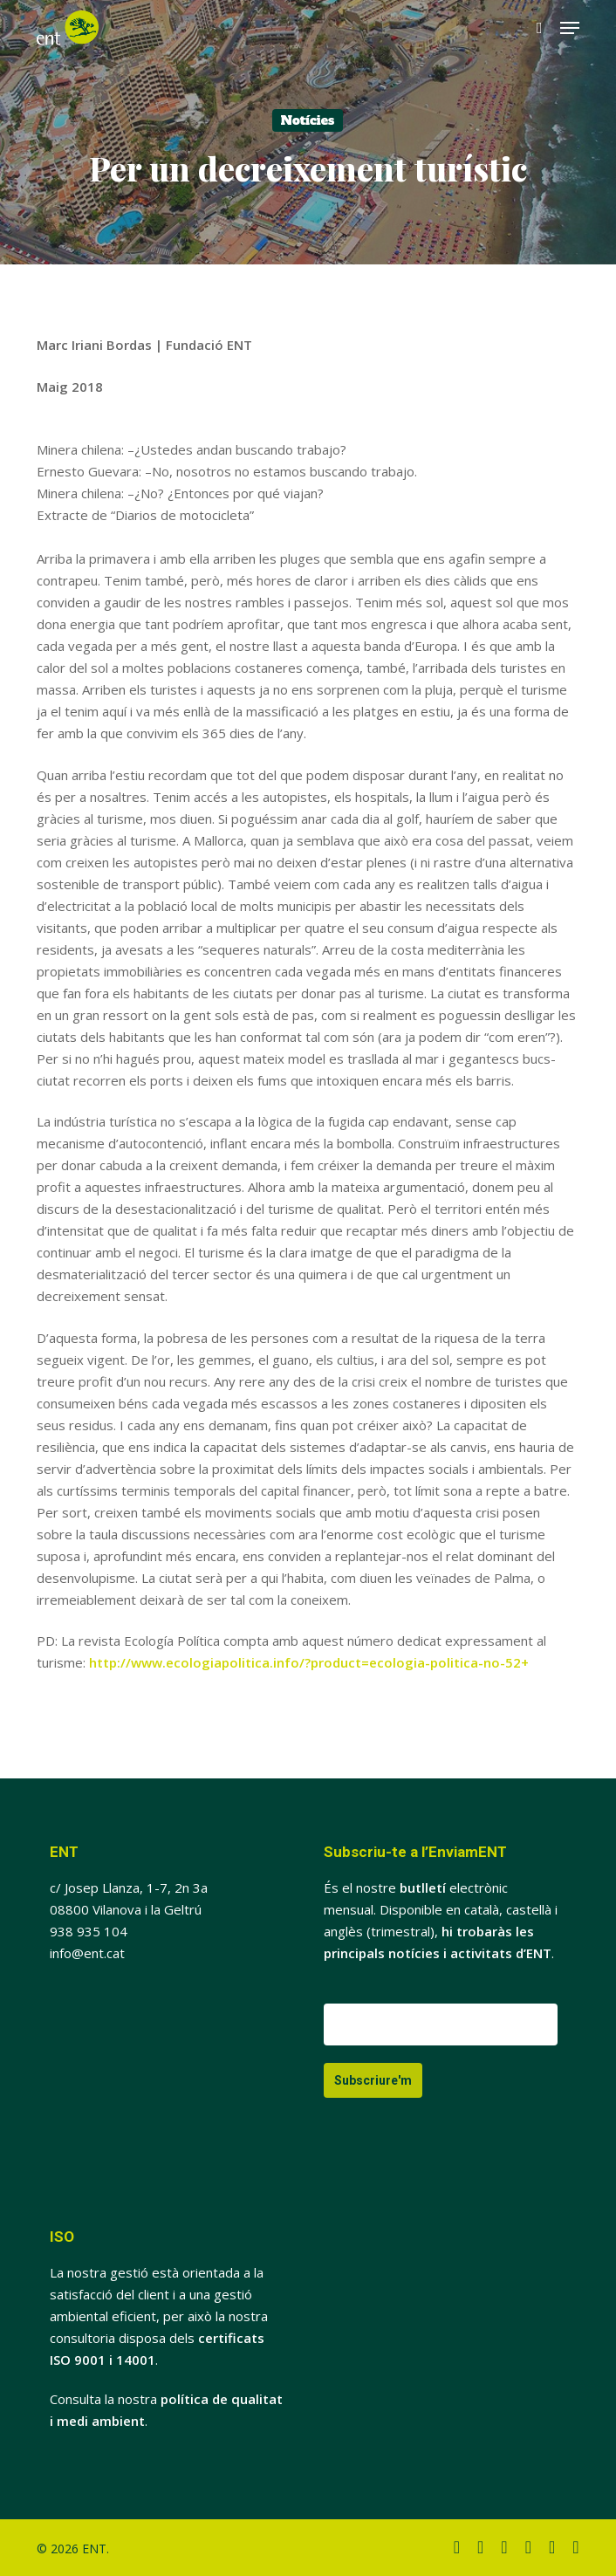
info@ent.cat (87, 1953)
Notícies (308, 120)
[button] (569, 28)
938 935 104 (88, 1931)
